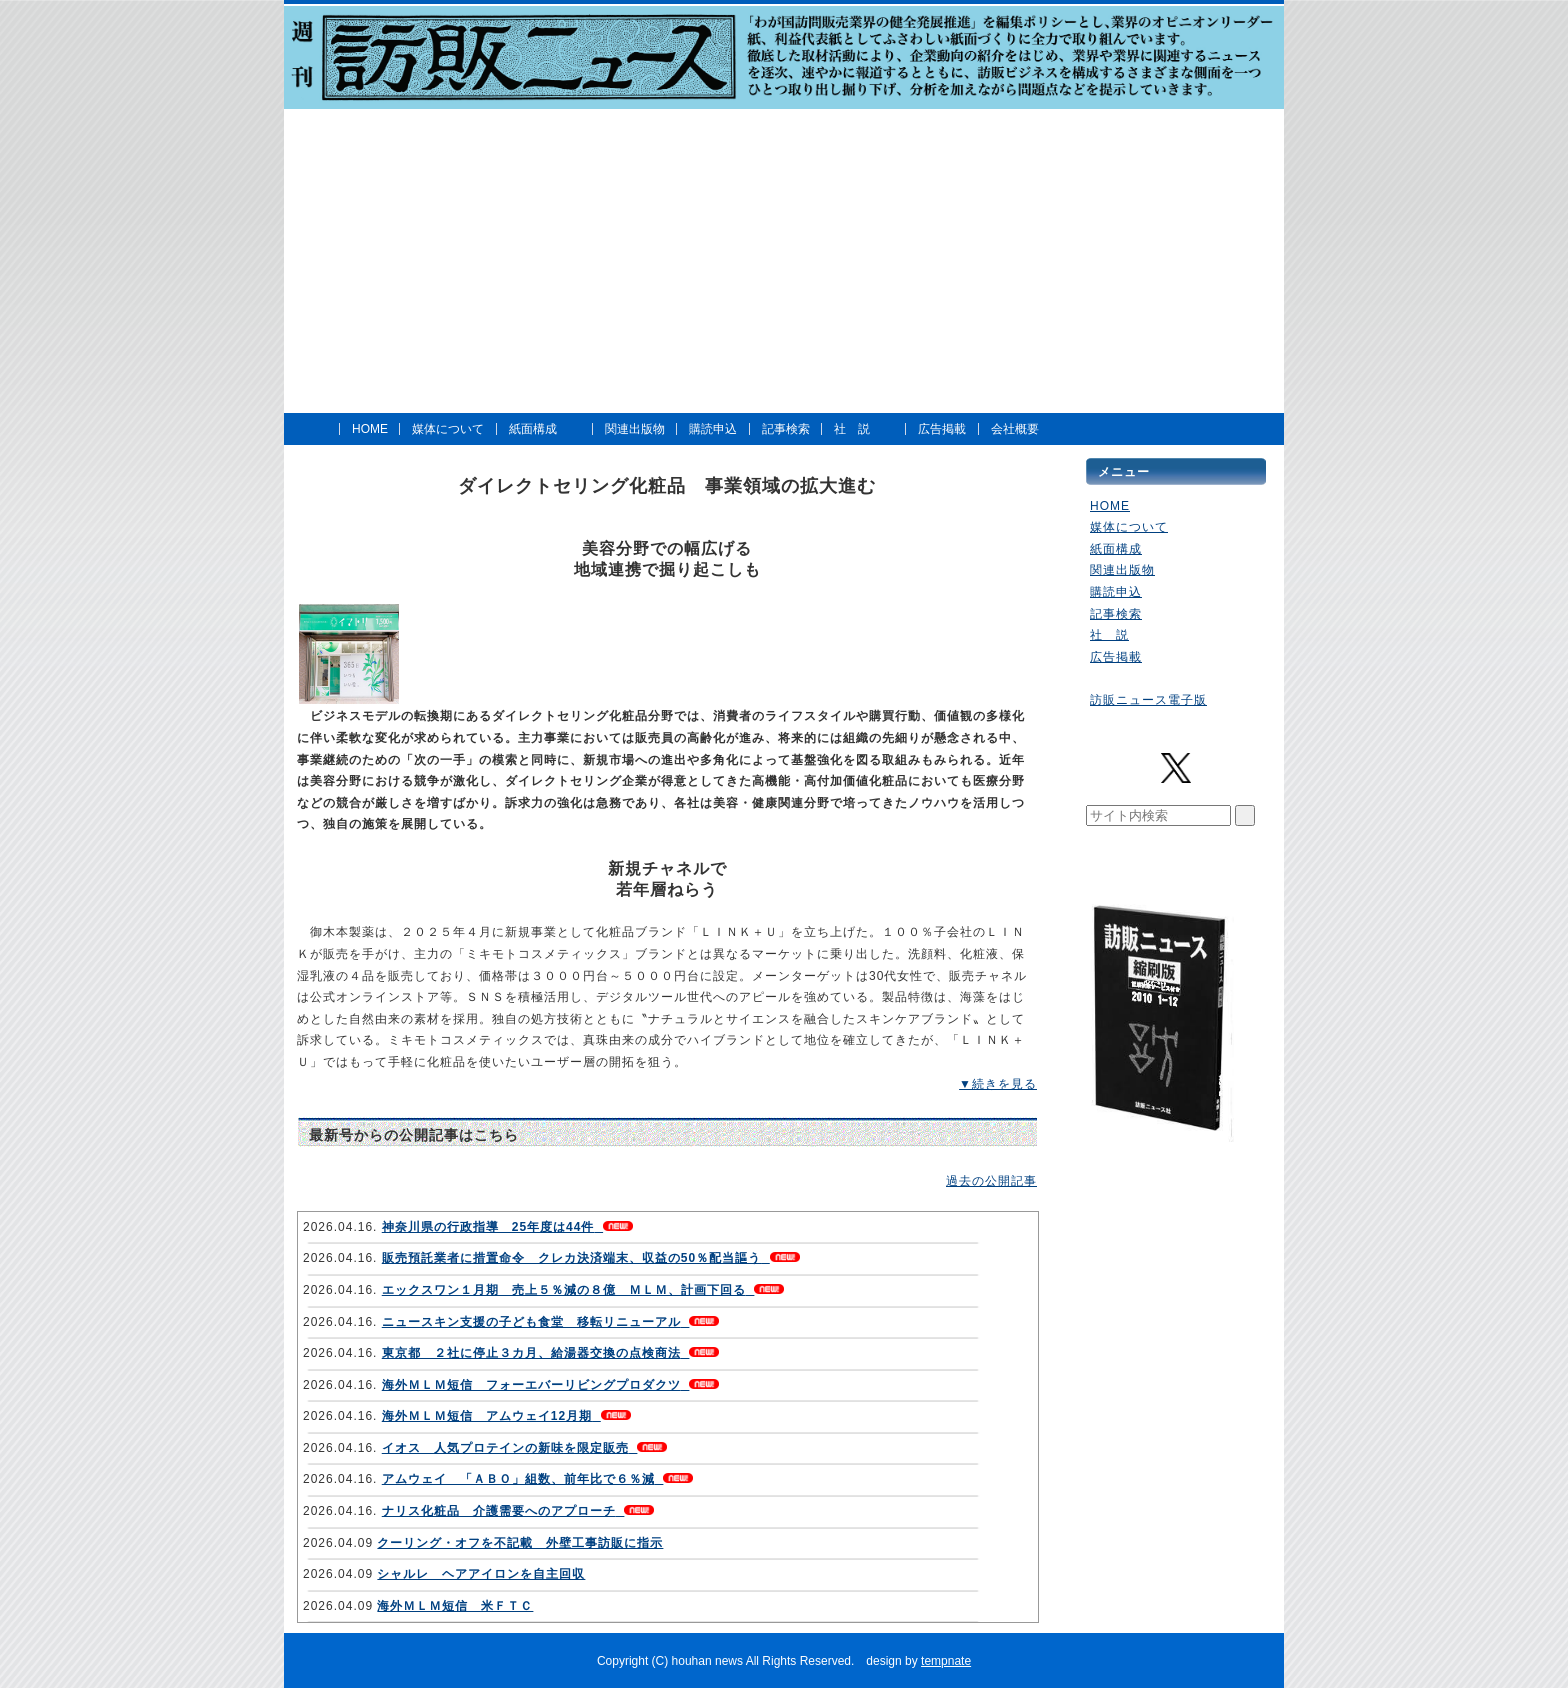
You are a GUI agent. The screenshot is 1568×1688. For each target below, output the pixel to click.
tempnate (946, 1661)
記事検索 (786, 429)
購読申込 (713, 429)
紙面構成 (533, 429)
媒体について (448, 429)
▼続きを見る (998, 1084)
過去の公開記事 (991, 1181)
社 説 (852, 429)
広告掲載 (942, 429)
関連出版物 (635, 429)
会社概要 (1015, 429)
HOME (370, 429)
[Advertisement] (784, 261)
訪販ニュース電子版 (1148, 700)
